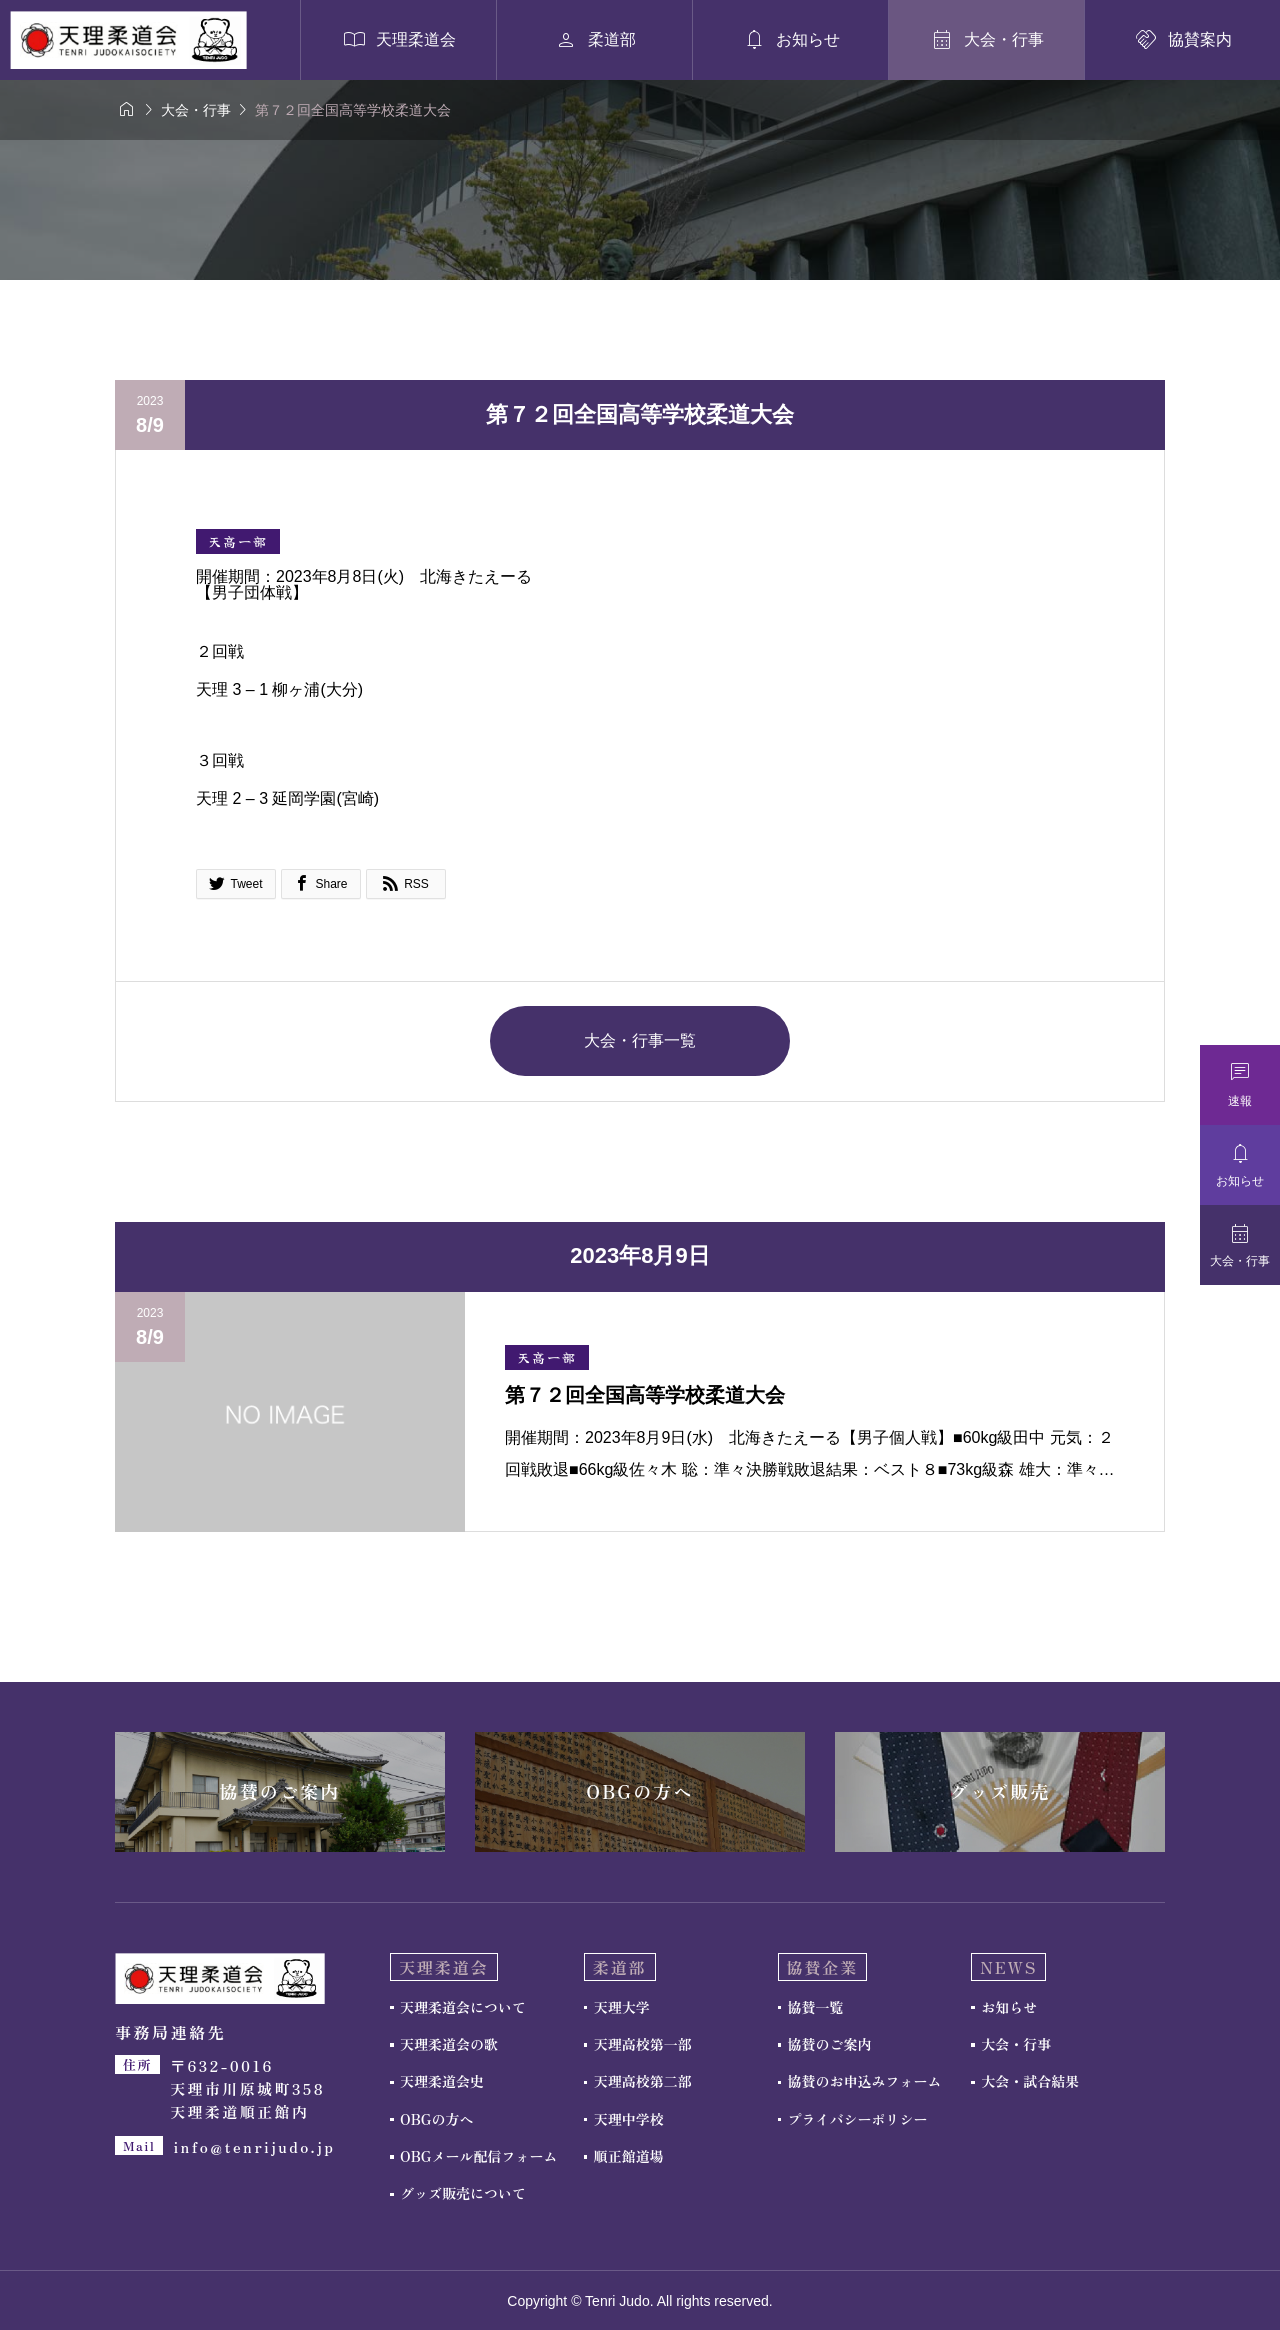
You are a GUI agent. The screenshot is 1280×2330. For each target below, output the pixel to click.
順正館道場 (629, 2156)
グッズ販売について (463, 2193)
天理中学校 (629, 2119)
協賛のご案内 (830, 2044)
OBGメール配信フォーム (478, 2156)
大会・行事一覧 (640, 1040)
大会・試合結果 (1030, 2081)
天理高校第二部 (643, 2081)
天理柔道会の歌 (449, 2044)
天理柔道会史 (442, 2081)
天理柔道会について (463, 2007)
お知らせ (1009, 2007)
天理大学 (622, 2007)
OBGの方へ (436, 2119)
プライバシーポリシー (858, 2119)
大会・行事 (1016, 2044)
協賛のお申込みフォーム (865, 2081)
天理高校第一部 (643, 2044)
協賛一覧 (816, 2007)
